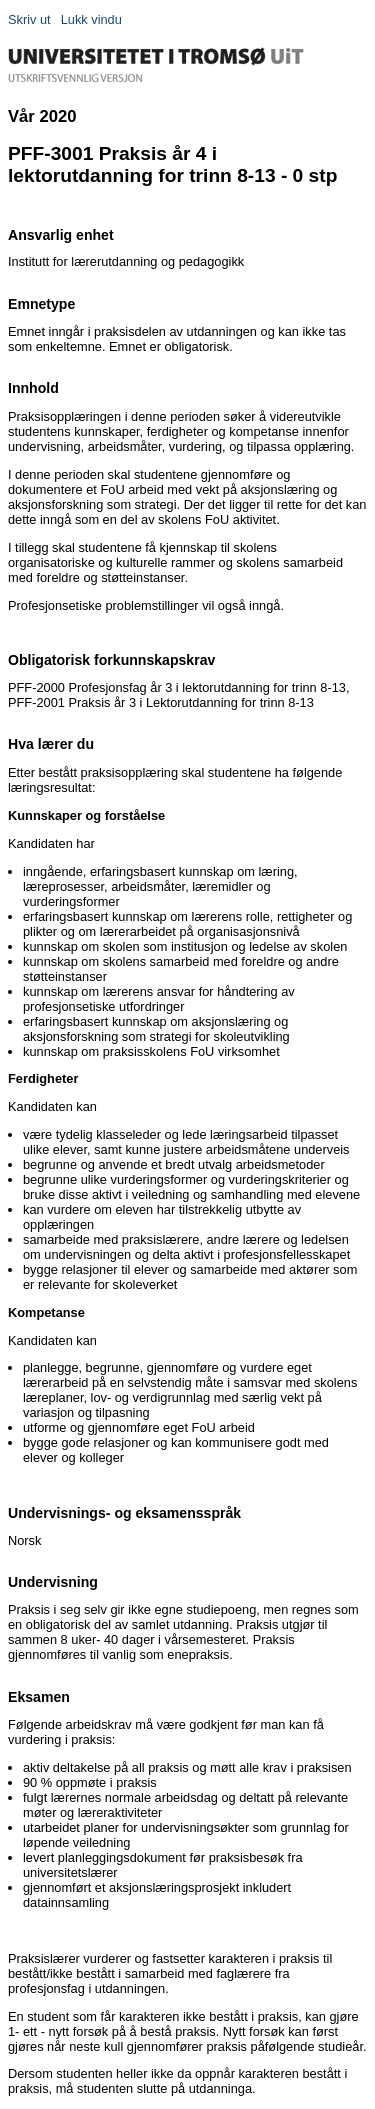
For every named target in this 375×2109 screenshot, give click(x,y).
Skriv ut (29, 19)
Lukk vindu (91, 19)
